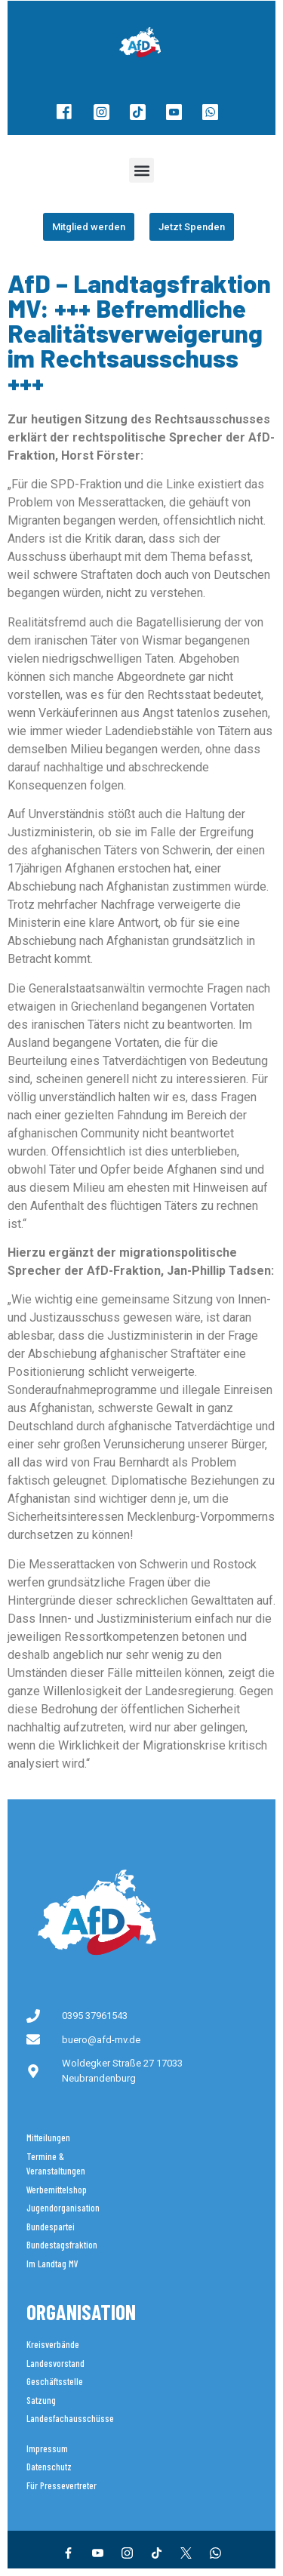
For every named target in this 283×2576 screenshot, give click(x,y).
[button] (141, 170)
